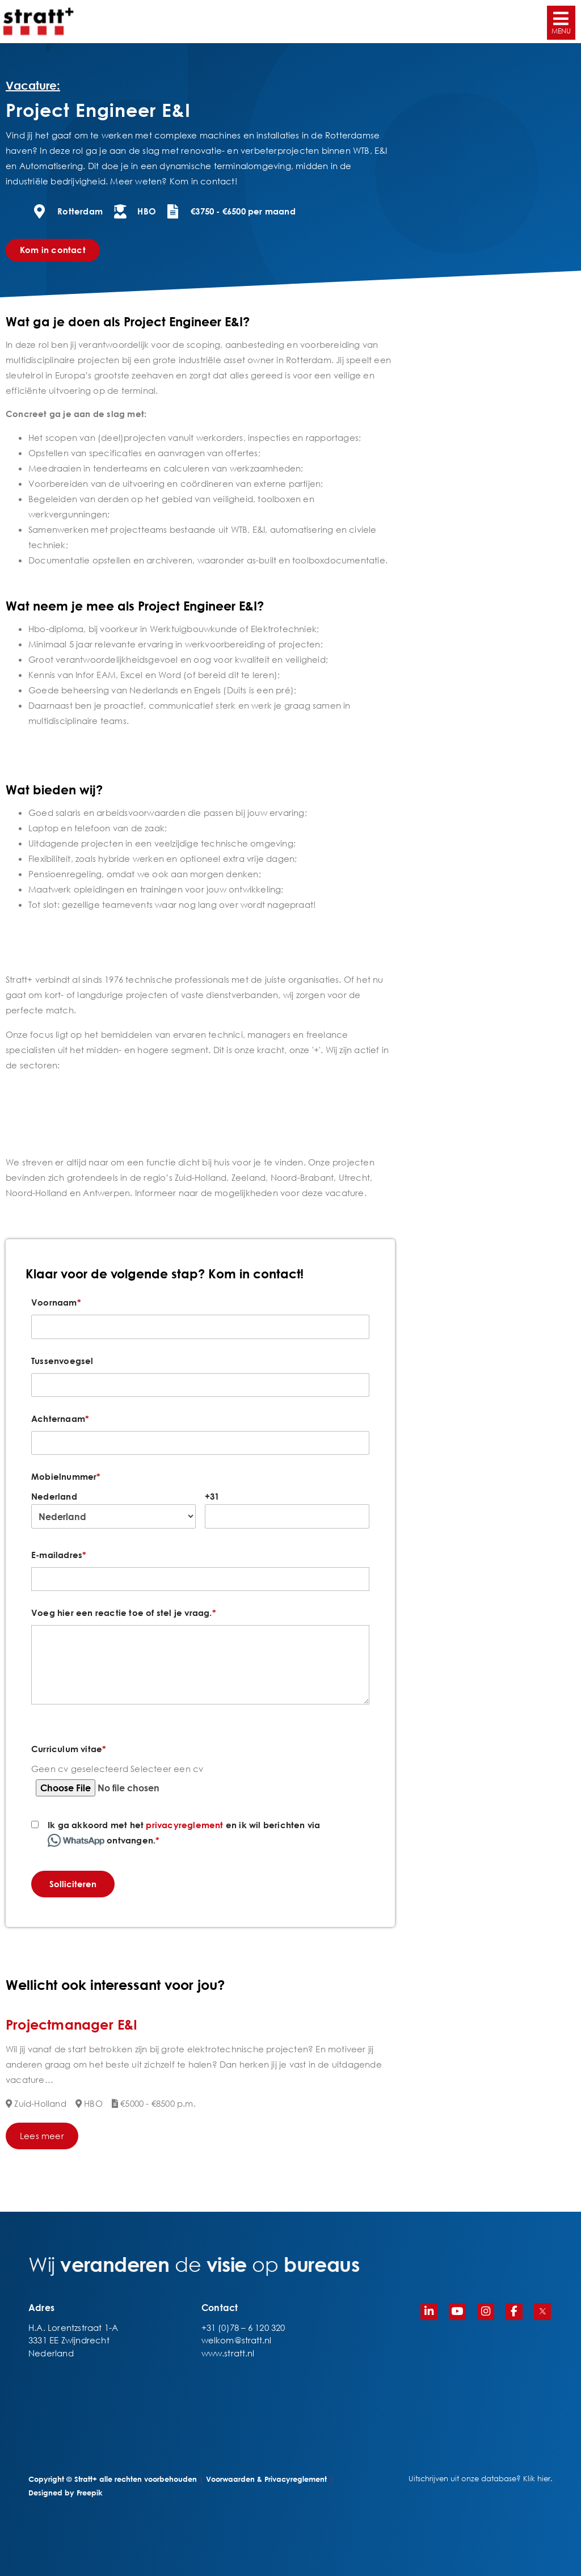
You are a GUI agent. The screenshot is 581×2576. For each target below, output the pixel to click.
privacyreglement (184, 1825)
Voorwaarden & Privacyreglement (266, 2479)
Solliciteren (72, 1884)
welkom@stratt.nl (236, 2340)
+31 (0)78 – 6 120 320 (243, 2327)
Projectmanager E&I (72, 2024)
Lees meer (42, 2135)
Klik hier (536, 2479)
